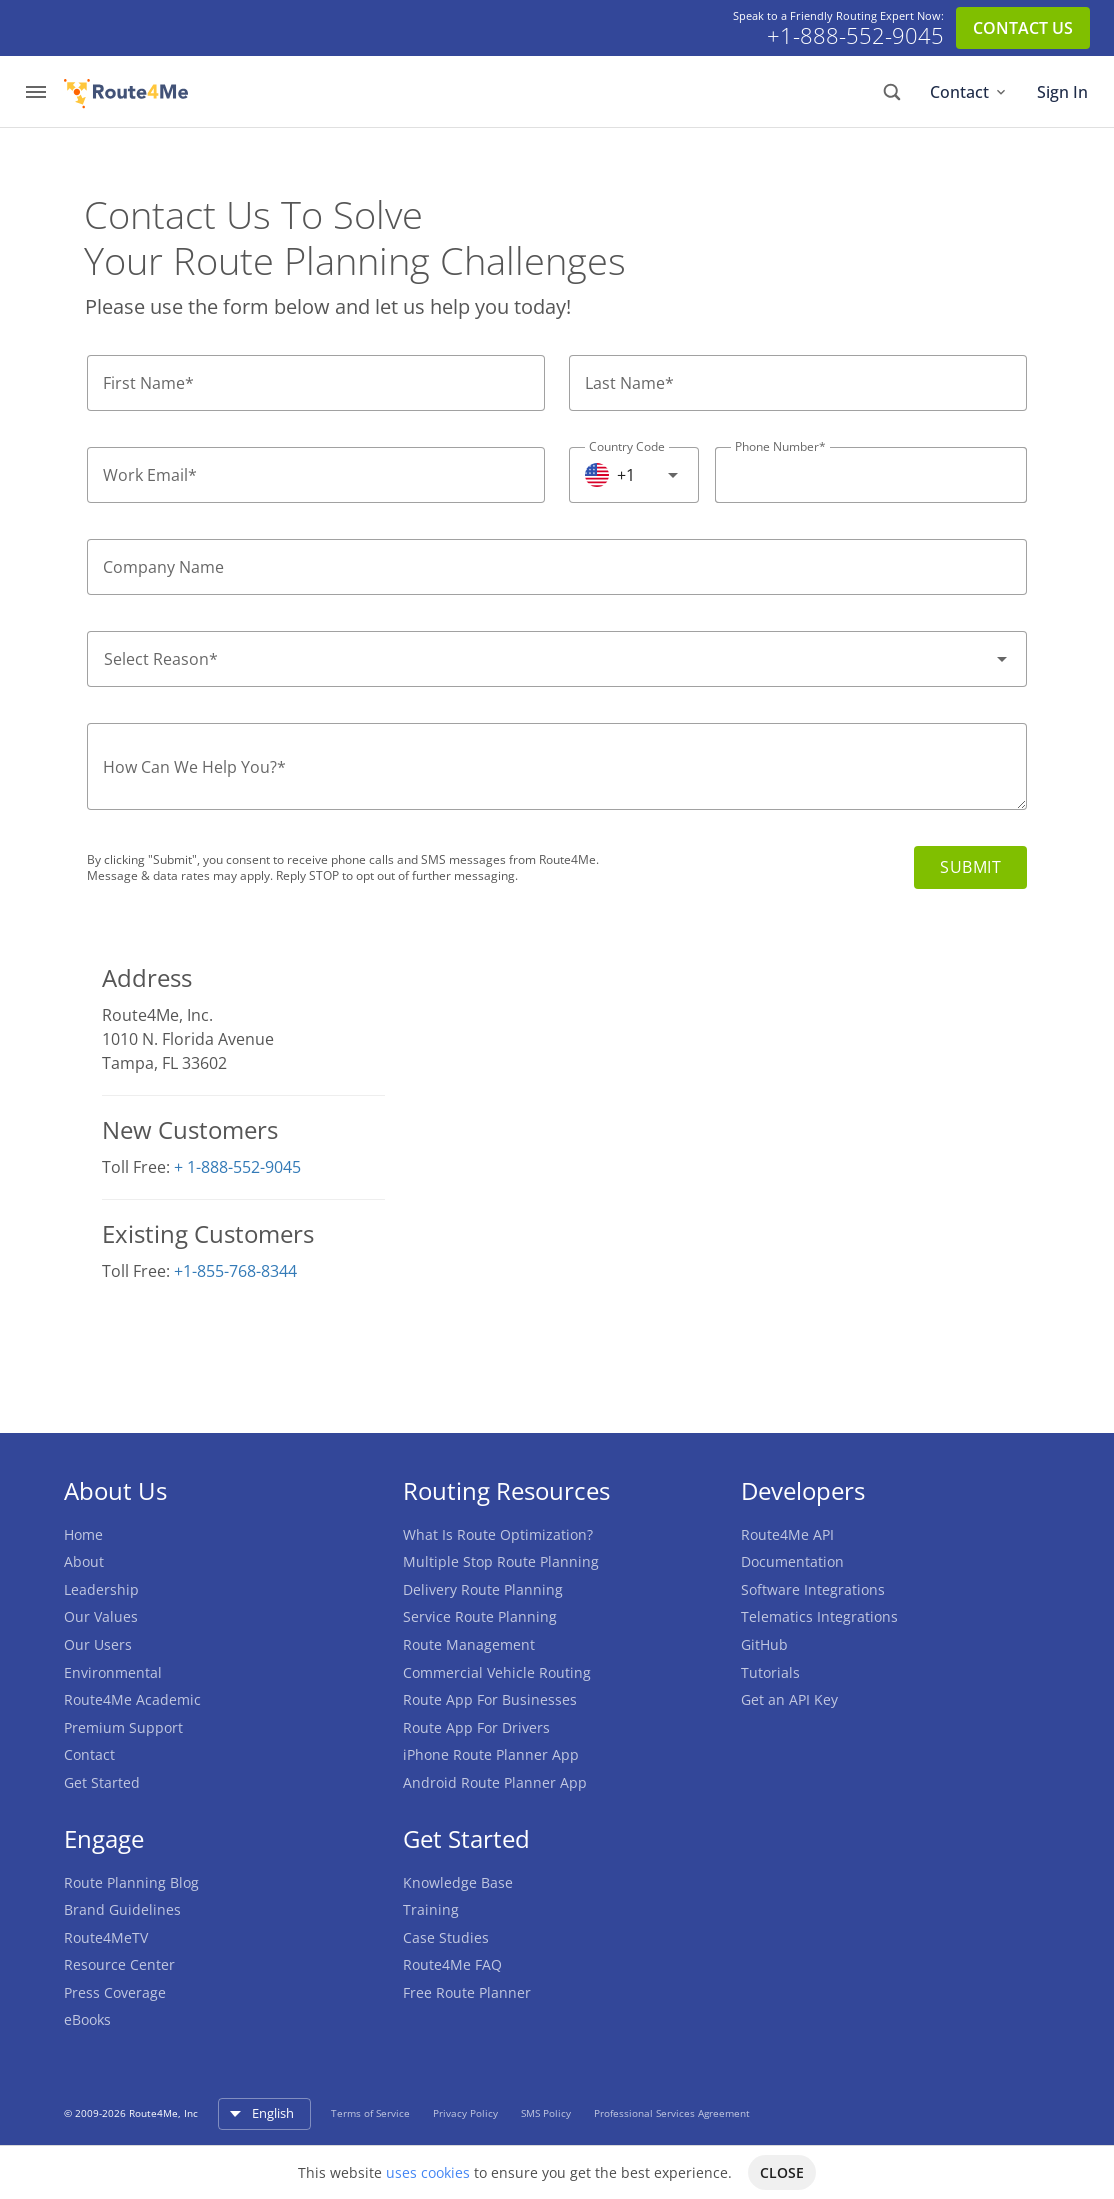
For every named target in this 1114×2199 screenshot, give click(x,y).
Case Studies (446, 1937)
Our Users (98, 1644)
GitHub (764, 1644)
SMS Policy (547, 2113)
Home (83, 1534)
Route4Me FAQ (452, 1964)
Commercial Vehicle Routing (497, 1672)
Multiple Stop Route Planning (501, 1561)
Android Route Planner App (495, 1782)
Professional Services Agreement (672, 2113)
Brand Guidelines (122, 1909)
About (84, 1561)
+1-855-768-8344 (235, 1271)
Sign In (1062, 92)
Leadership (101, 1589)
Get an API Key (789, 1699)
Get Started (102, 1782)
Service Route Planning (480, 1616)
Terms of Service (372, 2113)
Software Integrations (813, 1589)
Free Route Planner (467, 1992)
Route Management (469, 1644)
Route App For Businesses (490, 1699)
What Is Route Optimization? (498, 1534)
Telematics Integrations (819, 1616)
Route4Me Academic (132, 1699)
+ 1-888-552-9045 (237, 1167)
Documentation (792, 1561)
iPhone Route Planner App (491, 1754)
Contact (969, 92)
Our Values (101, 1616)
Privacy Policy (467, 2113)
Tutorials (770, 1672)
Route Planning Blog (131, 1882)
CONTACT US (1023, 28)
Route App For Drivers (476, 1727)
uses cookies (428, 2172)
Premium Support (123, 1727)
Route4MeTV (106, 1937)
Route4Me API (787, 1534)
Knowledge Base (458, 1882)
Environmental (113, 1672)
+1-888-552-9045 (855, 36)
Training (431, 1909)
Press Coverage (115, 1992)
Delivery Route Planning (483, 1589)
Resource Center (119, 1964)
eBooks (87, 2019)
